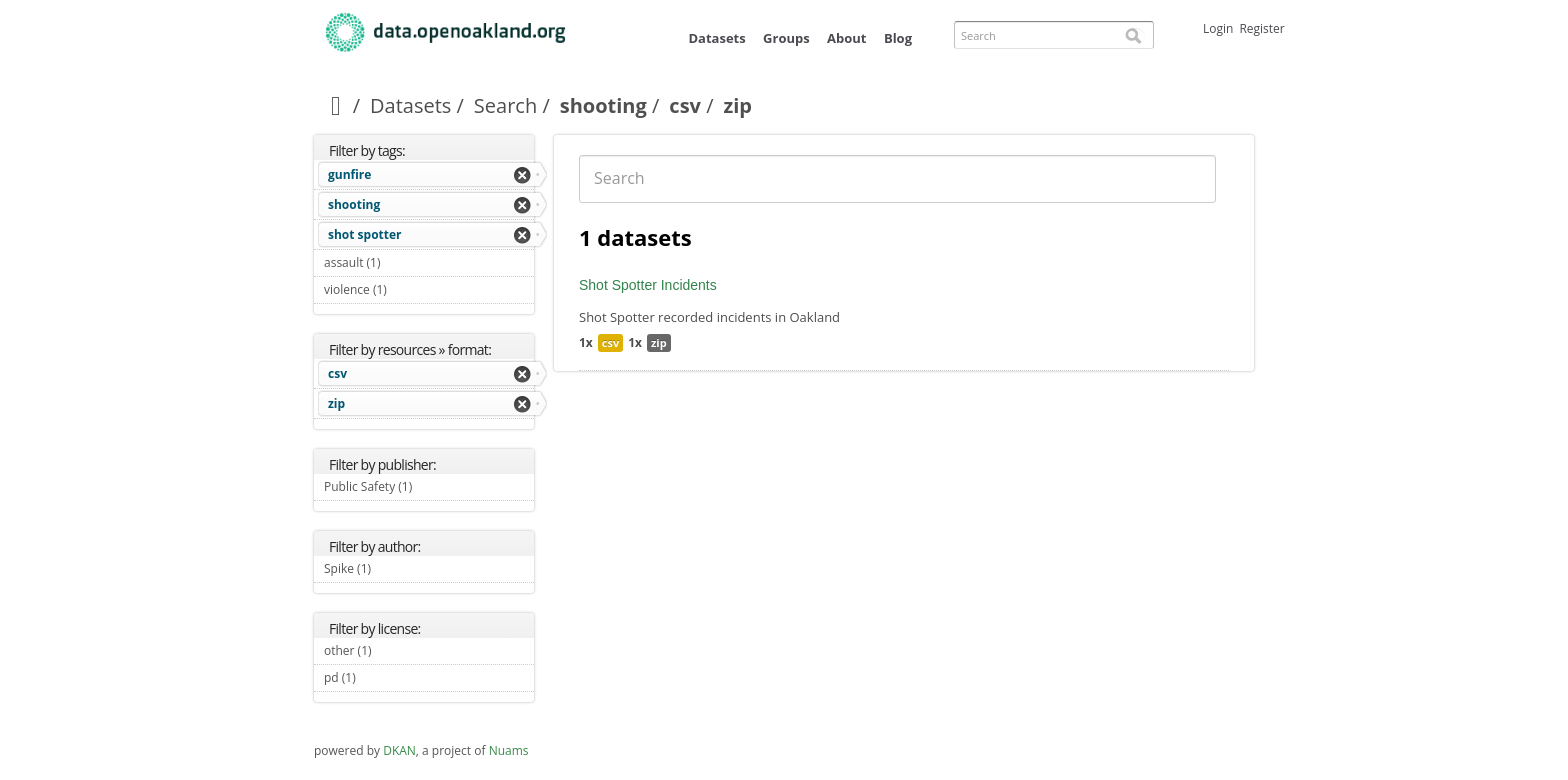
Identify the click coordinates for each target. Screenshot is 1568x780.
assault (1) (404, 262)
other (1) (395, 650)
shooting (603, 105)
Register (1261, 28)
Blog (898, 38)
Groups (786, 38)
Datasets (716, 38)
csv (685, 105)
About (846, 38)
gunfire (349, 174)
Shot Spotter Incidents (648, 285)
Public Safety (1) (429, 489)
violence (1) (410, 289)
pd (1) (379, 677)
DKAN (399, 750)
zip (336, 403)
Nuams (509, 750)
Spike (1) (394, 568)
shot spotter (365, 234)
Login (1218, 28)
